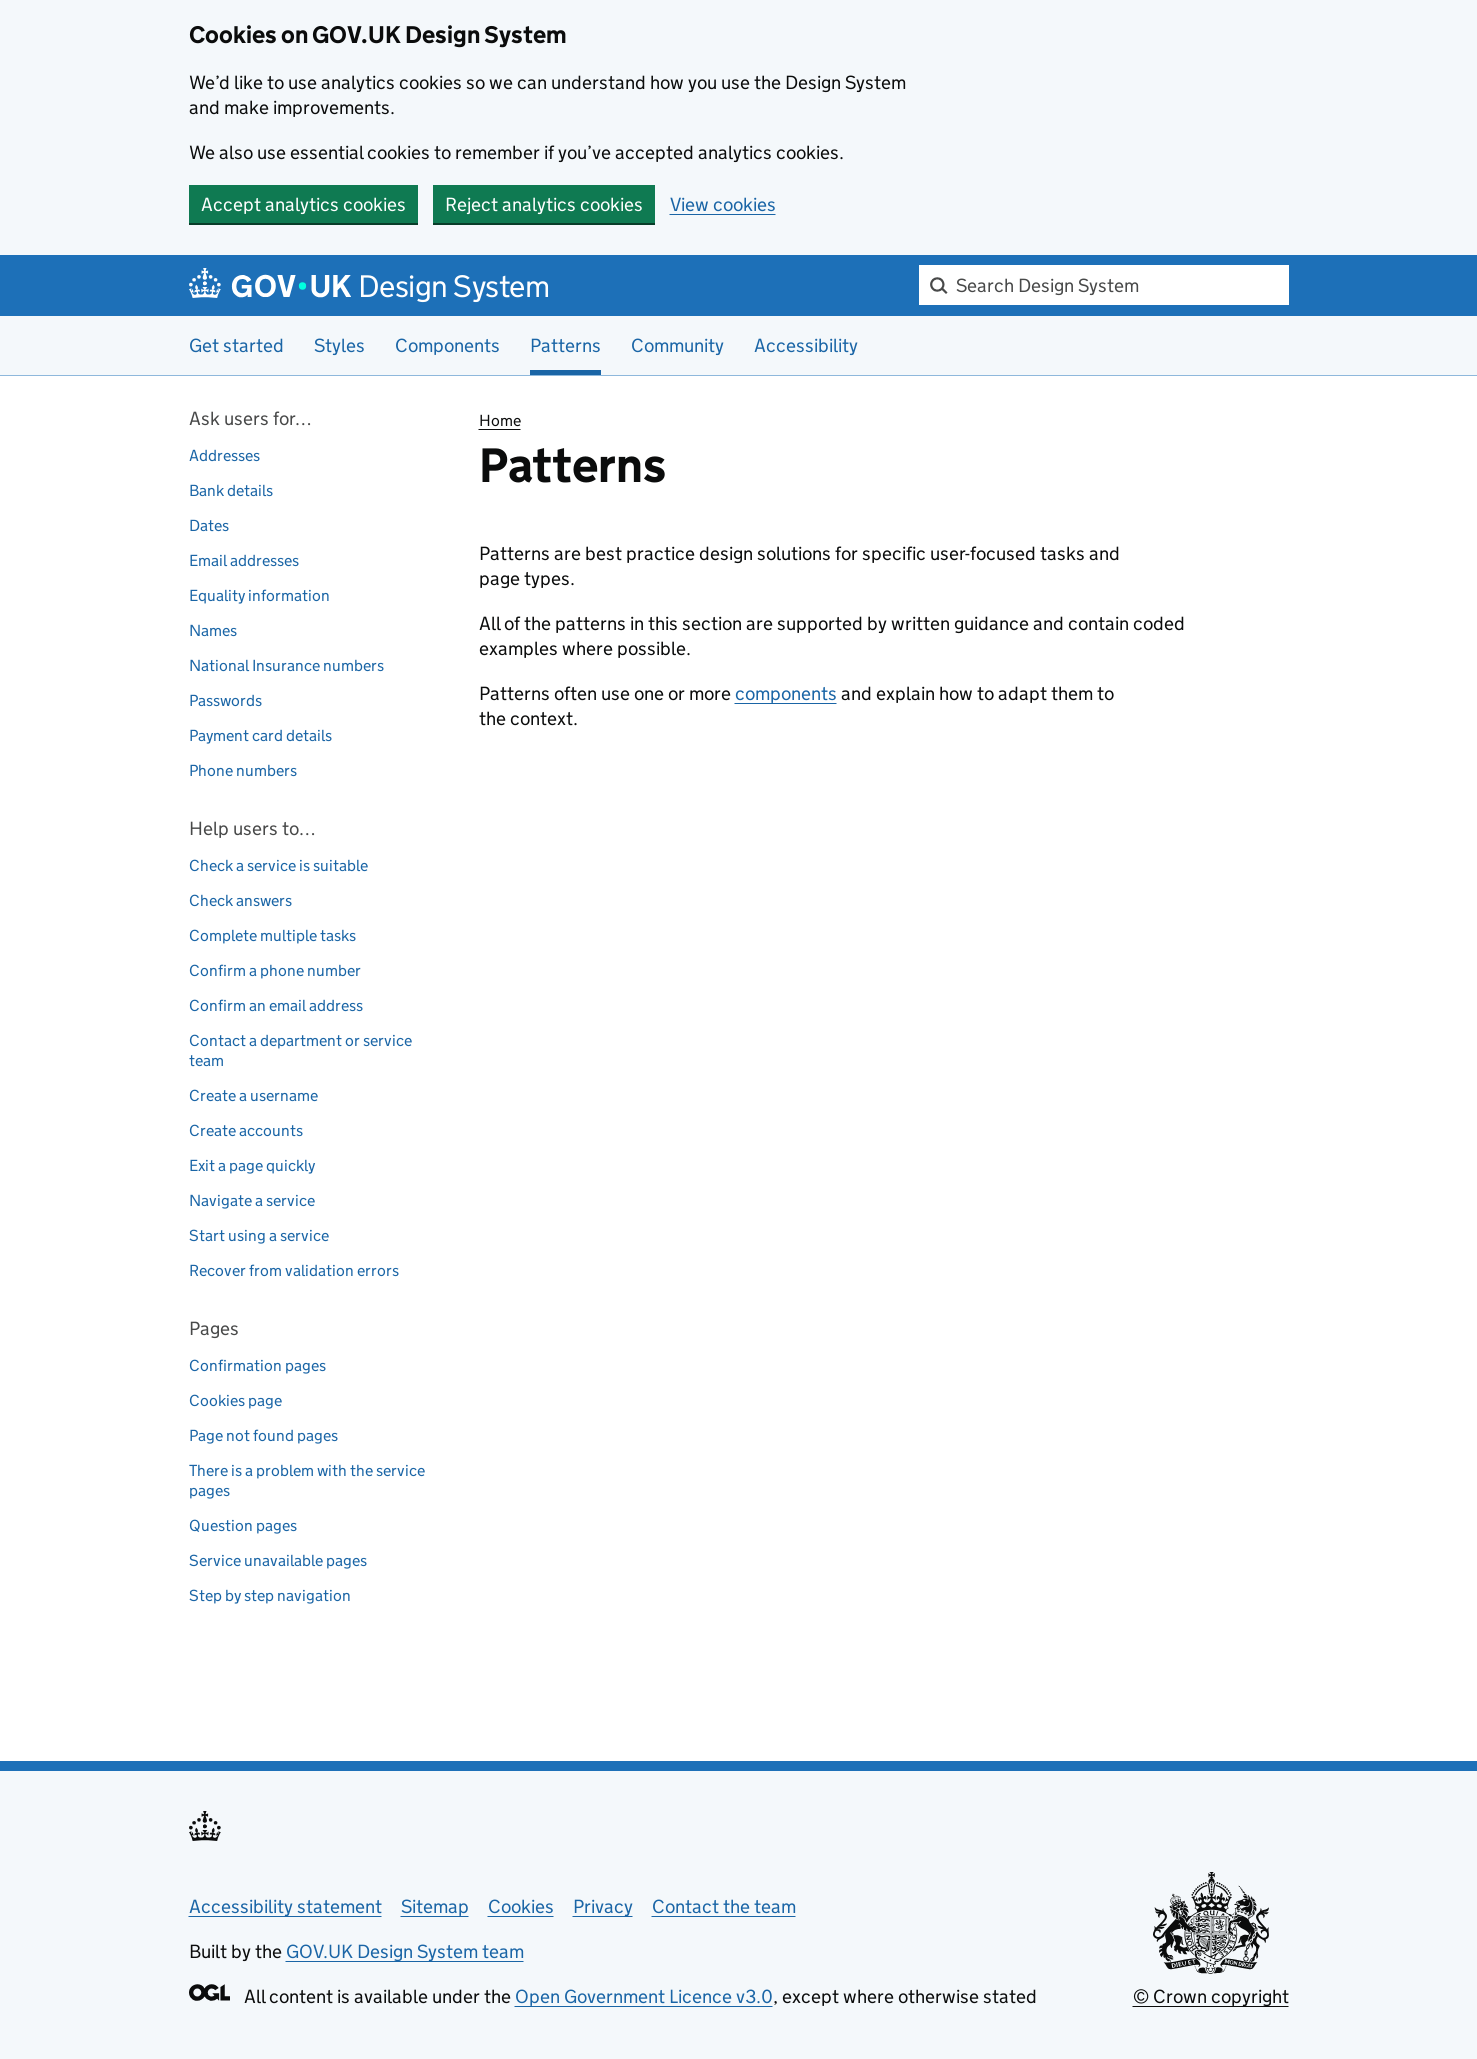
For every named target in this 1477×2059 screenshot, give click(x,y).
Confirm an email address (276, 1005)
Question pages (243, 1525)
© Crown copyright (1211, 1996)
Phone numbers (243, 770)
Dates (209, 525)
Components (447, 345)
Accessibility (806, 345)
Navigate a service (252, 1200)
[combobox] (1104, 285)
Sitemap (435, 1906)
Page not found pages (263, 1435)
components (786, 693)
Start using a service (259, 1235)
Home (500, 420)
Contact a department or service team (300, 1050)
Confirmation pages (257, 1365)
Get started (236, 345)
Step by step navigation (270, 1595)
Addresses (224, 455)
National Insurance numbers (286, 665)
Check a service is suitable (278, 865)
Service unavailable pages (278, 1560)
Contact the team (724, 1906)
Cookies (521, 1906)
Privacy (603, 1906)
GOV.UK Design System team (405, 1951)
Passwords (225, 700)
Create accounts (246, 1130)
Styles (339, 345)
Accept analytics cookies (303, 204)
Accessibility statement (285, 1906)
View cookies (723, 204)
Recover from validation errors (294, 1270)
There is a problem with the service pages (307, 1480)
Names (213, 630)
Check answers (240, 900)
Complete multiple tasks (272, 935)
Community (677, 345)
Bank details (231, 490)
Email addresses (244, 560)
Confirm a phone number (275, 970)
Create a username (253, 1095)
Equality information (259, 595)
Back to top (240, 1701)
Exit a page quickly (252, 1165)
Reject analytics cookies (544, 204)
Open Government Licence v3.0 (644, 1996)
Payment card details (260, 735)
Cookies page (235, 1400)
